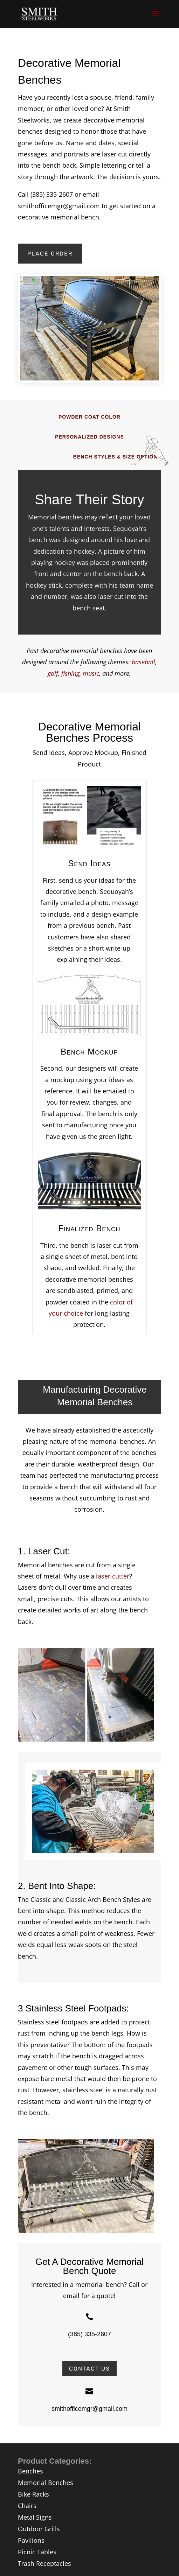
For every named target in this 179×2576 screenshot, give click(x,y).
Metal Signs (35, 2517)
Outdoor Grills (39, 2529)
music (91, 673)
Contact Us (89, 2368)
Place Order (50, 253)
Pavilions (31, 2540)
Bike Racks (33, 2494)
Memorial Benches (45, 2482)
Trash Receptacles (44, 2563)
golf (53, 673)
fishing (70, 673)
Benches (30, 2471)
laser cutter (112, 1576)
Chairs (27, 2505)
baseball (143, 662)
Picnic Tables (37, 2552)
